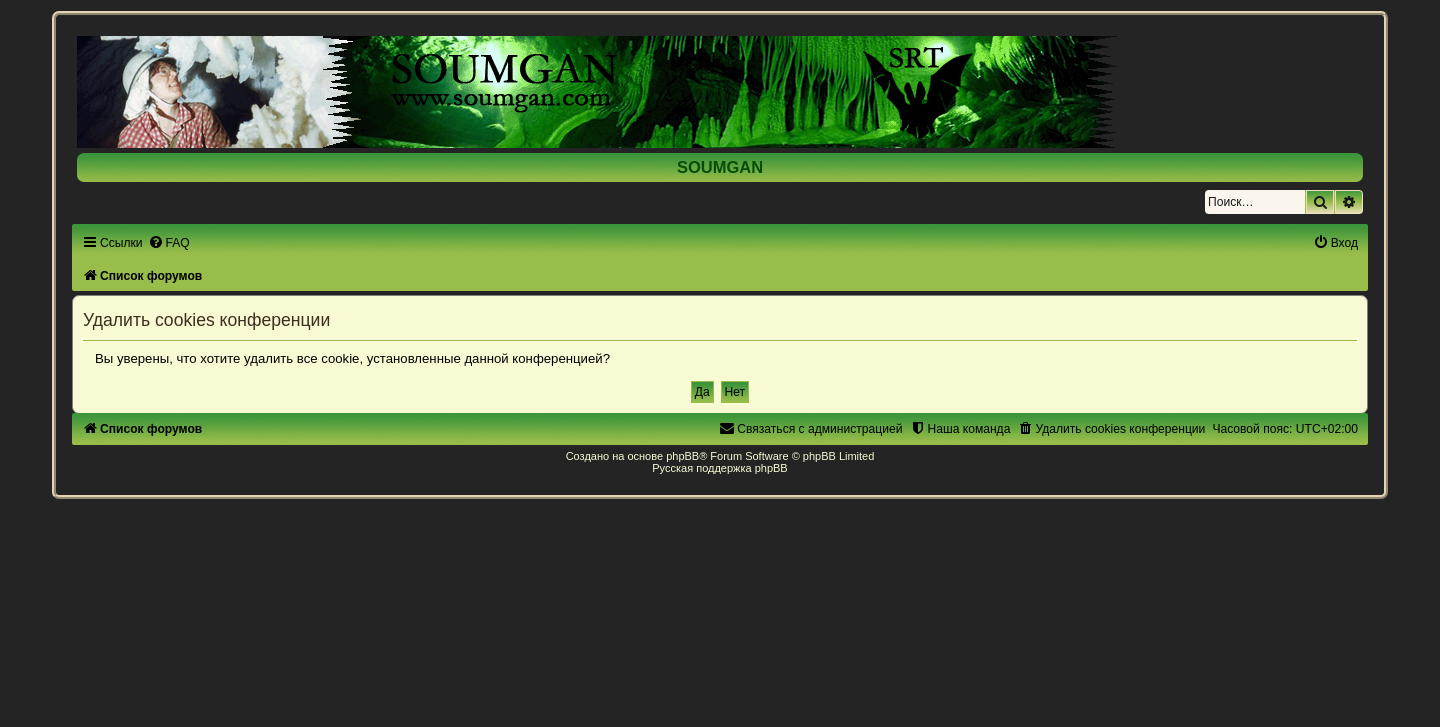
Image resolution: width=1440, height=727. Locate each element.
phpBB (682, 456)
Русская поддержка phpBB (719, 468)
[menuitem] (169, 243)
